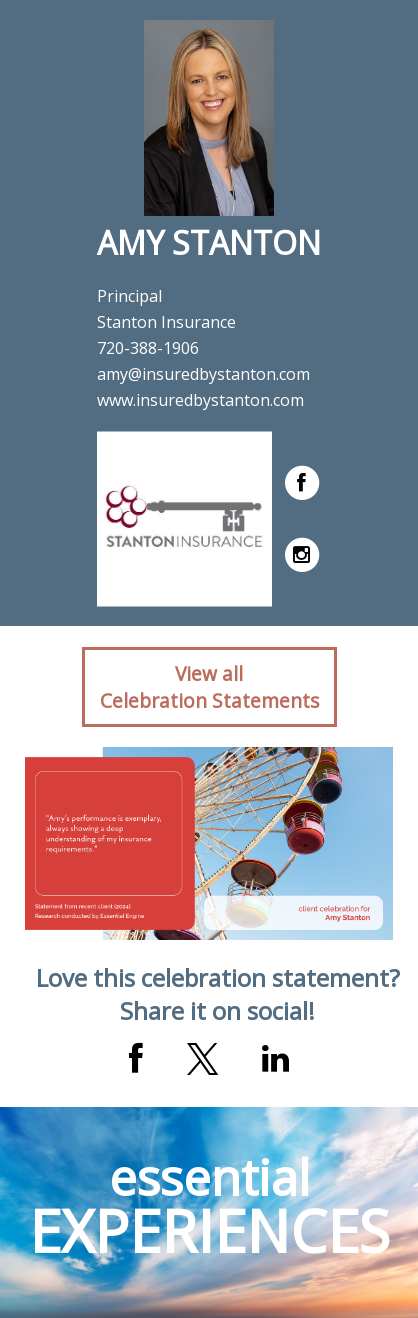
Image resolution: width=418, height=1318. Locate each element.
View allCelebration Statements (209, 687)
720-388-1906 (148, 348)
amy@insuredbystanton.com (203, 374)
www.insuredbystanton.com (200, 400)
